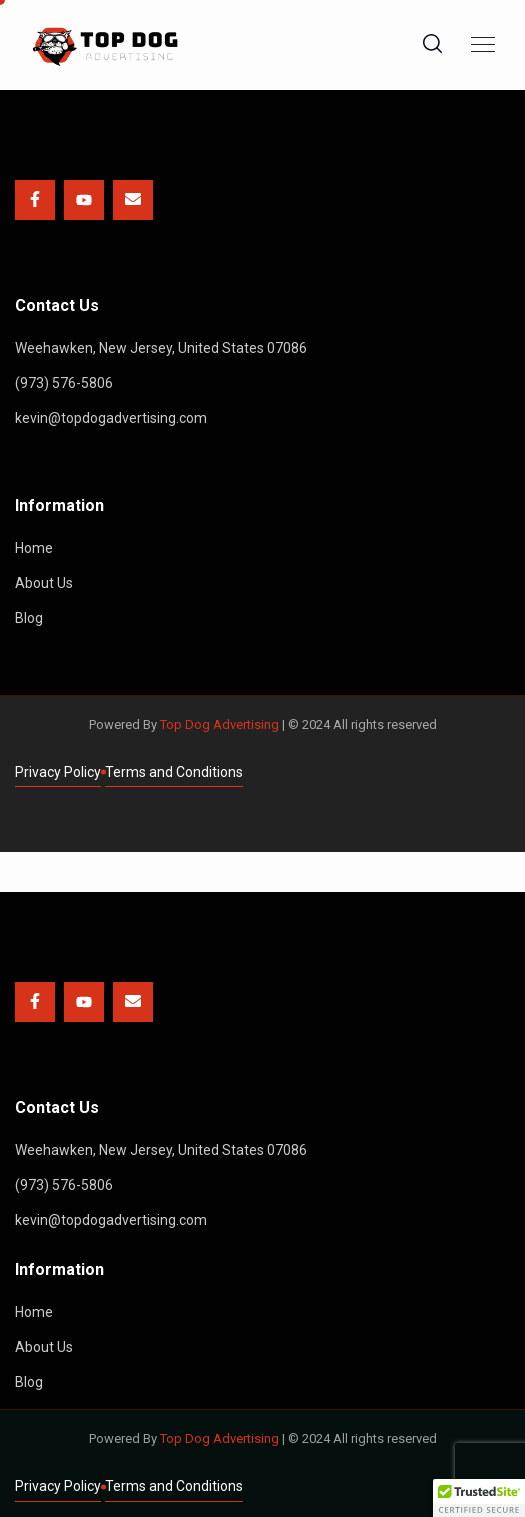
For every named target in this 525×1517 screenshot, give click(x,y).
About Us (44, 583)
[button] (479, 1498)
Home (34, 548)
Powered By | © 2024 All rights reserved (263, 724)
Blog (29, 618)
